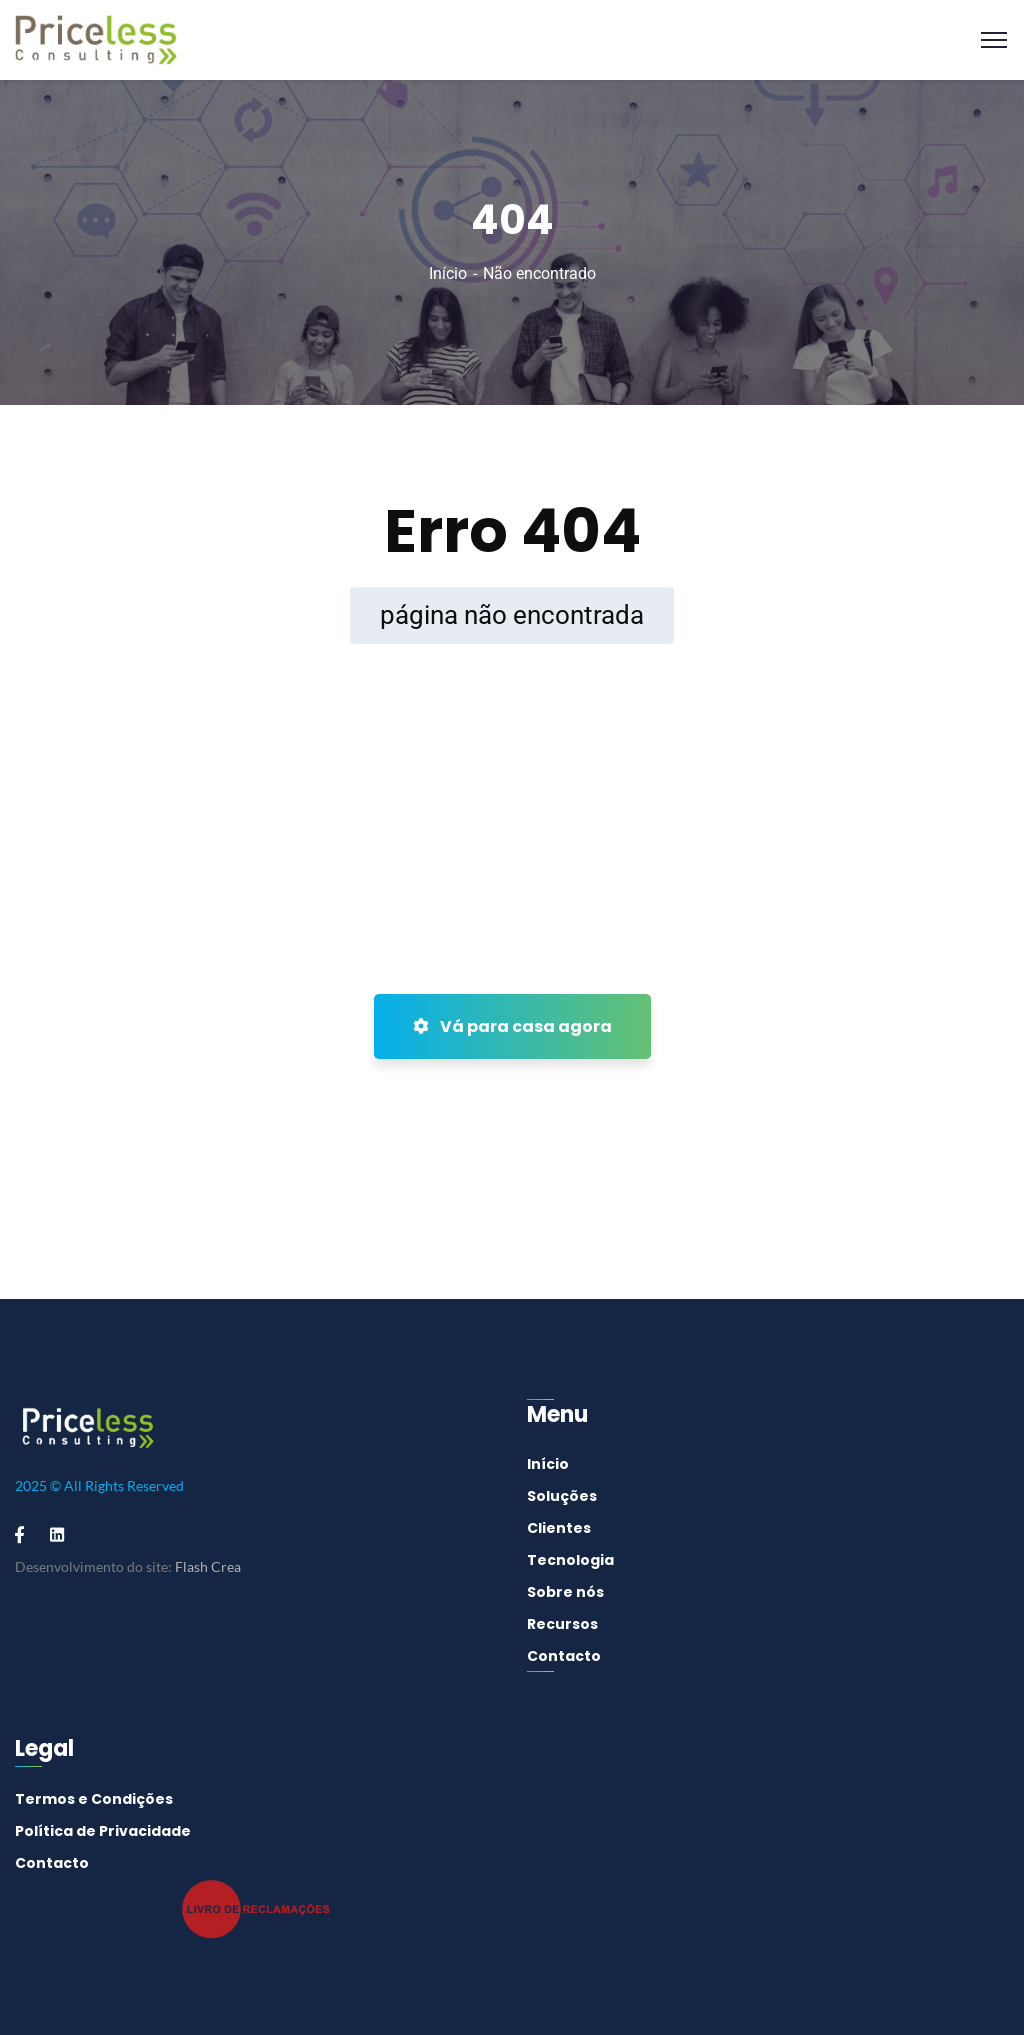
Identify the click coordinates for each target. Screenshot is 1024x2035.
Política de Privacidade (103, 1831)
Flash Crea (208, 1566)
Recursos (562, 1624)
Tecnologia (570, 1560)
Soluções (562, 1496)
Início (448, 273)
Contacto (564, 1656)
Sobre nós (565, 1592)
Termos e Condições (94, 1799)
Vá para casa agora (512, 1026)
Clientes (559, 1528)
